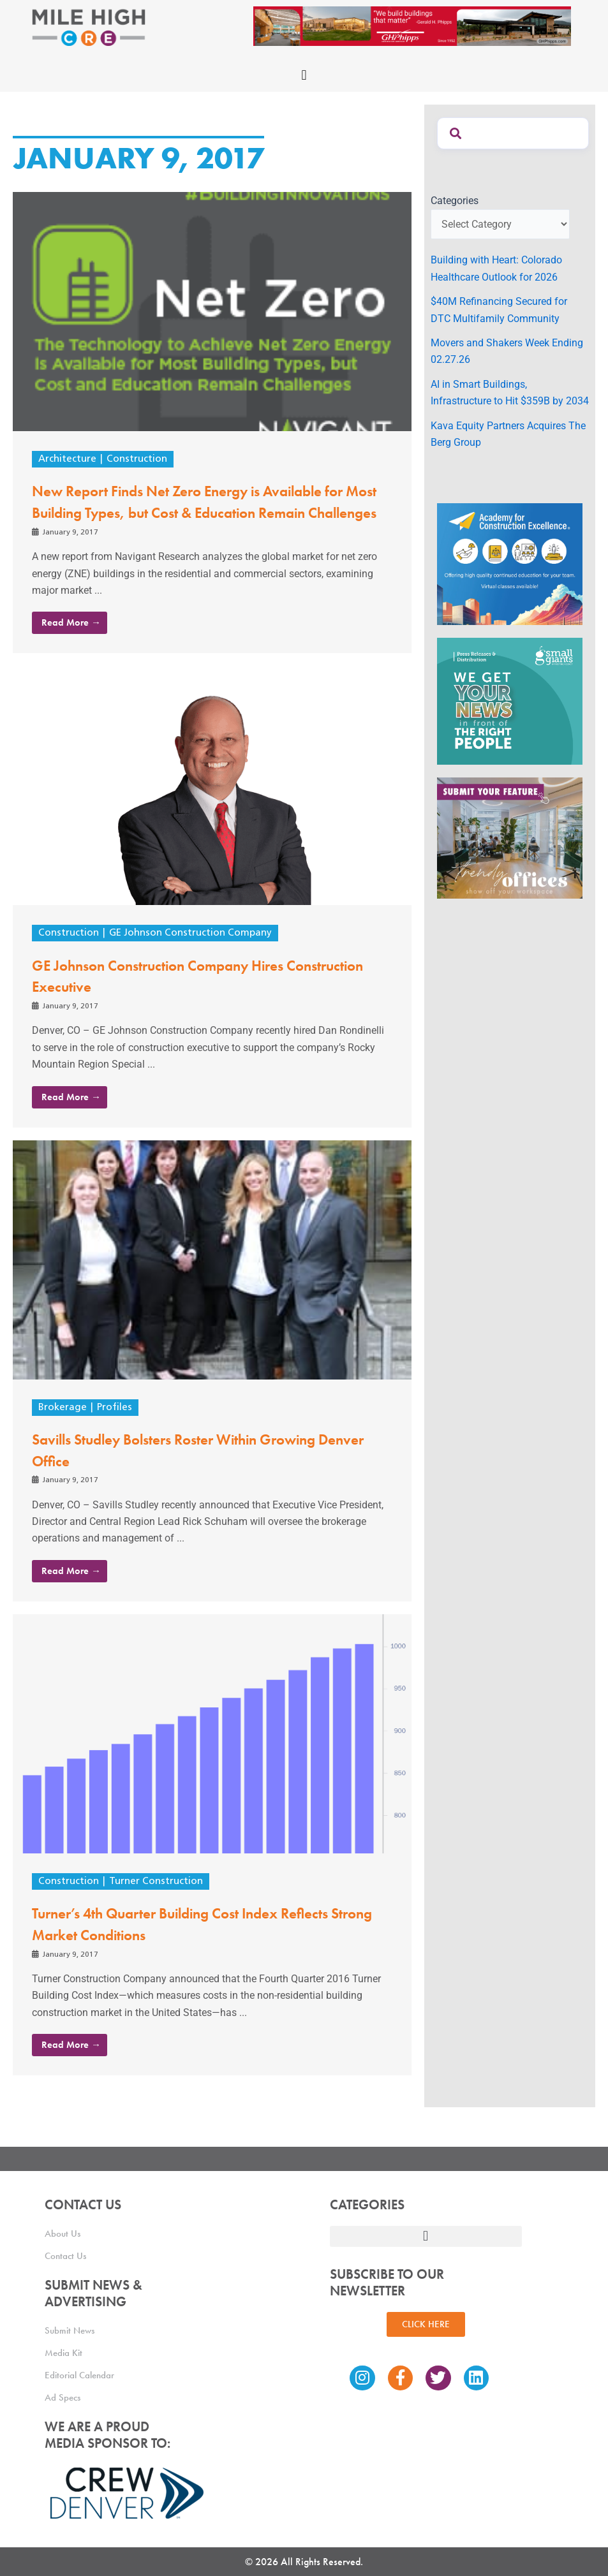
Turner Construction (160, 1903)
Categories (454, 201)
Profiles (116, 1429)
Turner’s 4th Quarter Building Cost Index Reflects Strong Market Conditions (203, 1945)
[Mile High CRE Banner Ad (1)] (412, 25)
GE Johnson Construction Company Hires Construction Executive (177, 997)
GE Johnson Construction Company (194, 955)
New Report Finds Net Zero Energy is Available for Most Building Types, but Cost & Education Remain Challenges (212, 512)
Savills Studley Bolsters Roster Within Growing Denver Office (196, 1471)
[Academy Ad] (509, 563)
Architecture (69, 459)
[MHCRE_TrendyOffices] (509, 837)
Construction (141, 459)
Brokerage (62, 1429)
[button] (304, 74)
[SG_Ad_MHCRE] (509, 701)
